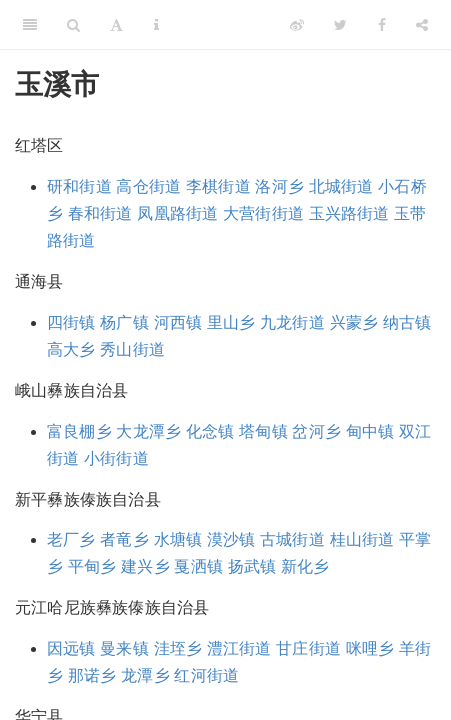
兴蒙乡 (354, 322)
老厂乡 (71, 539)
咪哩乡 (370, 648)
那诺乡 (92, 675)
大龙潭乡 (148, 431)
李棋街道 (218, 186)
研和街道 (79, 186)
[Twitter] (340, 25)
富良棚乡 (79, 431)
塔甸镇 (263, 431)
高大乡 (71, 349)
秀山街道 (132, 349)
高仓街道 (148, 186)
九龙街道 (292, 322)
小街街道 (116, 458)
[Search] (73, 25)
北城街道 (341, 186)
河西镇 (178, 322)
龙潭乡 (145, 675)
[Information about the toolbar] (156, 25)
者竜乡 (124, 539)
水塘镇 (178, 539)
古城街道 (292, 539)
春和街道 (100, 213)
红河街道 (206, 675)
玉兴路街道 (349, 213)
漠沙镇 (231, 539)
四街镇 (71, 322)
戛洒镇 (198, 566)
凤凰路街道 (177, 213)
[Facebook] (382, 25)
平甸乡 (92, 566)
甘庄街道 (308, 648)
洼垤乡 (178, 648)
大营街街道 (263, 213)
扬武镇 (252, 566)
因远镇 (71, 648)
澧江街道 (239, 648)
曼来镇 (124, 648)
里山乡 (231, 322)
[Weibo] (297, 25)
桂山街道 (362, 539)
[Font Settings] (116, 25)
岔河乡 (316, 431)
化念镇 (210, 431)
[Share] (422, 25)
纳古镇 (407, 322)
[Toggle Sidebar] (30, 25)
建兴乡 (145, 566)
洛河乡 (279, 186)
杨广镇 (124, 322)
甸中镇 (370, 431)
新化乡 (305, 566)
